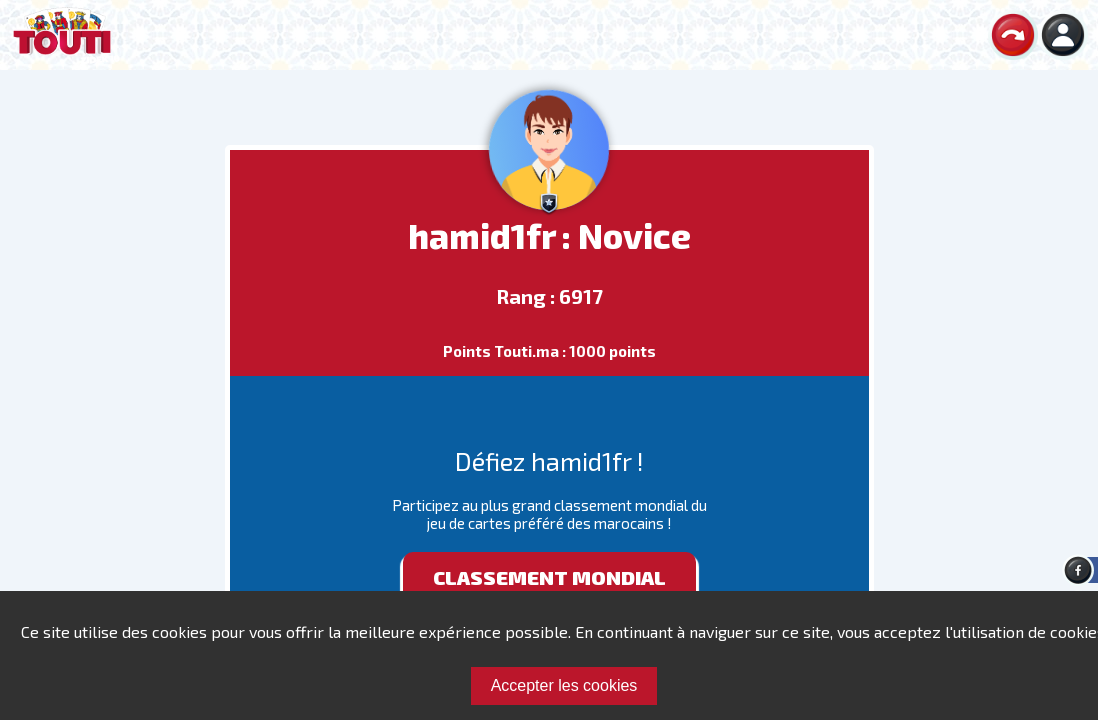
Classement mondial (549, 577)
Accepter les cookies (564, 685)
